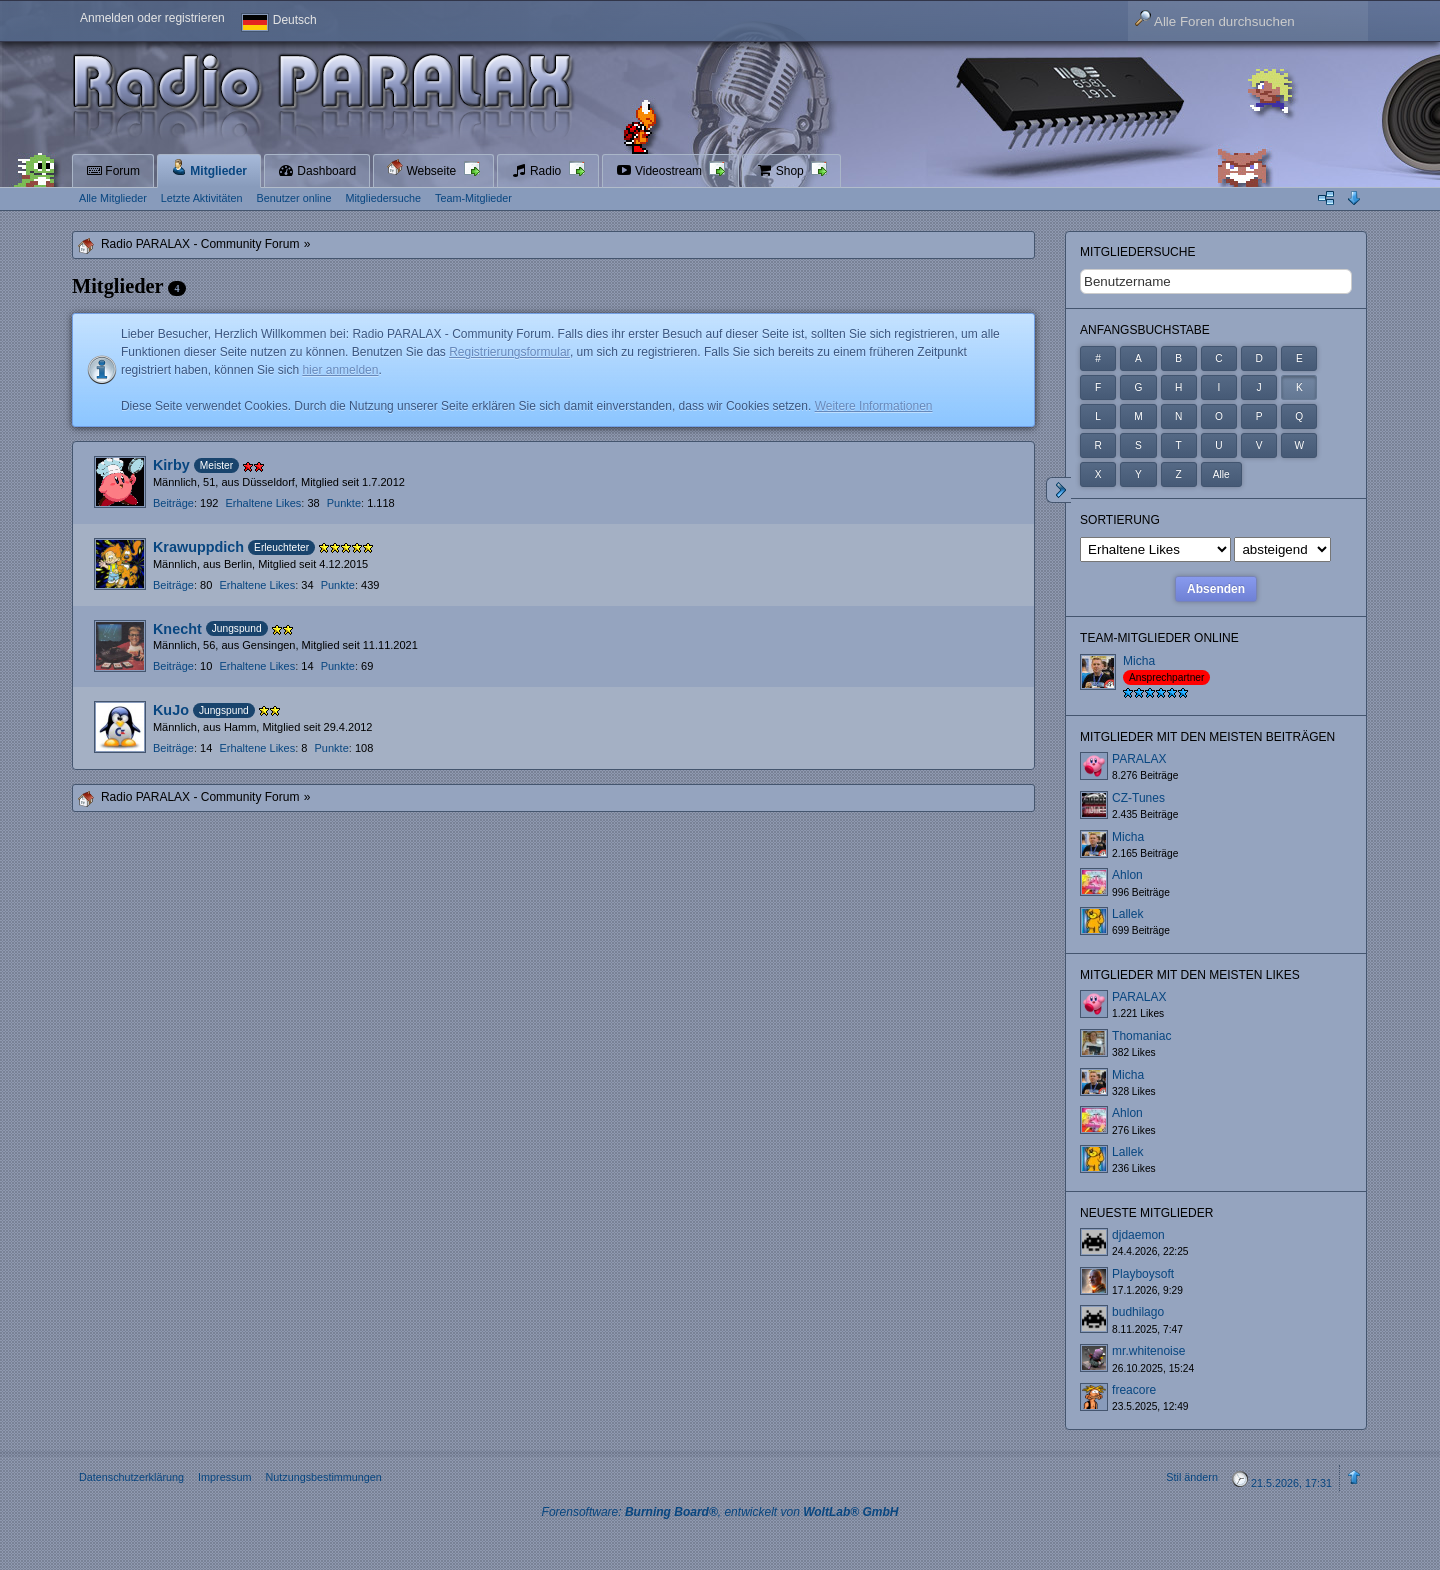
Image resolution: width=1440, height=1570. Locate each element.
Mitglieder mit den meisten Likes (1190, 975)
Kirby (171, 465)
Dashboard (317, 171)
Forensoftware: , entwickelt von (720, 1512)
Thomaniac (1141, 1036)
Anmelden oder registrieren (152, 18)
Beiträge (173, 503)
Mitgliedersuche (1137, 252)
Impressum (224, 1477)
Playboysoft (1143, 1274)
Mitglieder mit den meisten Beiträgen (1207, 737)
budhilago (1138, 1312)
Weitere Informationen (874, 406)
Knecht (177, 629)
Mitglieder (209, 168)
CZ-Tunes (1138, 798)
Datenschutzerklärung (131, 1477)
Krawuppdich (198, 547)
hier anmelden (340, 370)
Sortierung (1120, 520)
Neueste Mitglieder (1146, 1213)
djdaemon (1138, 1235)
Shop (781, 171)
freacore (1134, 1390)
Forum (113, 171)
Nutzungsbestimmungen (323, 1477)
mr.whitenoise (1148, 1351)
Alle (1221, 474)
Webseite (423, 168)
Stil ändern (1192, 1477)
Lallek (1127, 914)
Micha (1139, 661)
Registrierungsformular (509, 352)
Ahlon (1127, 875)
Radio (538, 171)
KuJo (171, 710)
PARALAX (1139, 759)
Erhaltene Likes (263, 503)
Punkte (344, 503)
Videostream (661, 171)
